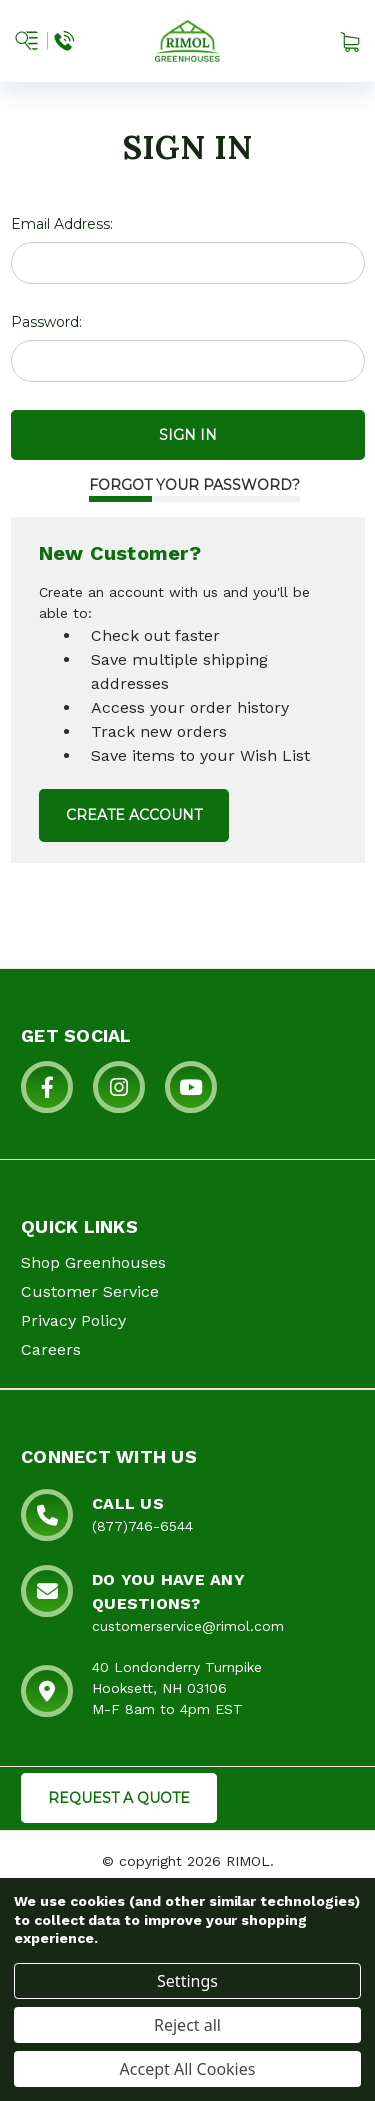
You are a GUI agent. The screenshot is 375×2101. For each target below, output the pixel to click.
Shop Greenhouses (93, 1262)
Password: (46, 322)
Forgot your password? (194, 485)
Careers (51, 1349)
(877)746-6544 (142, 1526)
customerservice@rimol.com (188, 1626)
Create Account (134, 815)
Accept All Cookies (188, 2069)
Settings (187, 1981)
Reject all (187, 2025)
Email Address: (62, 224)
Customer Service (90, 1291)
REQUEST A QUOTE (119, 1798)
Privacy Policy (73, 1320)
